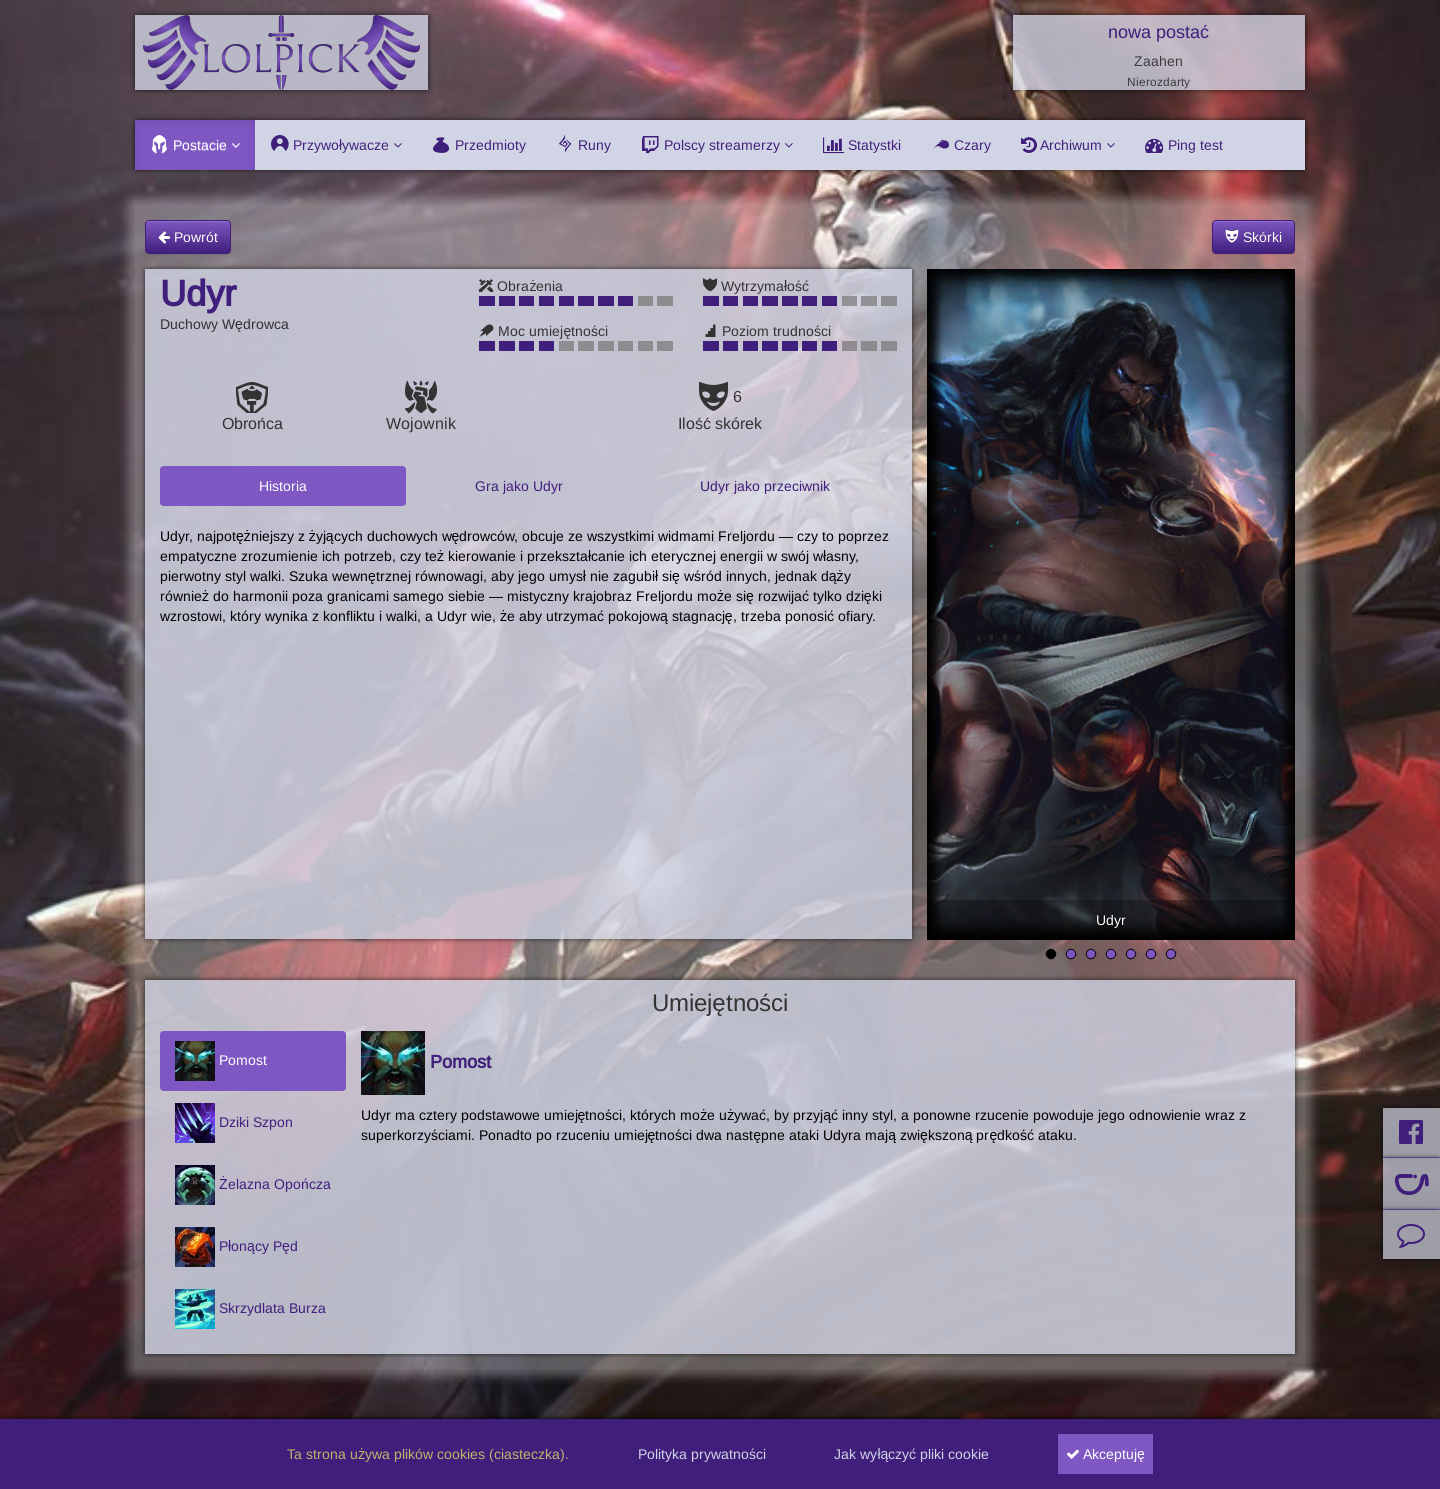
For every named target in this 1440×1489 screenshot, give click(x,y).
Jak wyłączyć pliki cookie (911, 1454)
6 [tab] (1151, 955)
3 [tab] (1091, 955)
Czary (961, 145)
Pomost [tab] (221, 1061)
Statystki (862, 145)
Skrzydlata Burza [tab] (250, 1309)
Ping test (1184, 145)
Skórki (1253, 237)
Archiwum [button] (1068, 145)
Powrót (188, 237)
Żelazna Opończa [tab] (253, 1185)
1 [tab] (1051, 955)
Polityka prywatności (702, 1454)
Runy (583, 145)
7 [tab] (1171, 955)
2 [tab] (1071, 955)
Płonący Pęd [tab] (236, 1247)
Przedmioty (479, 145)
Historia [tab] (283, 486)
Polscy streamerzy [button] (717, 145)
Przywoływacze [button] (336, 145)
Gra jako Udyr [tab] (519, 486)
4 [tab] (1111, 955)
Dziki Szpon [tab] (234, 1123)
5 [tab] (1131, 955)
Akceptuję (1105, 1454)
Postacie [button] (195, 145)
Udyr (1111, 920)
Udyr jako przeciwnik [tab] (765, 486)
